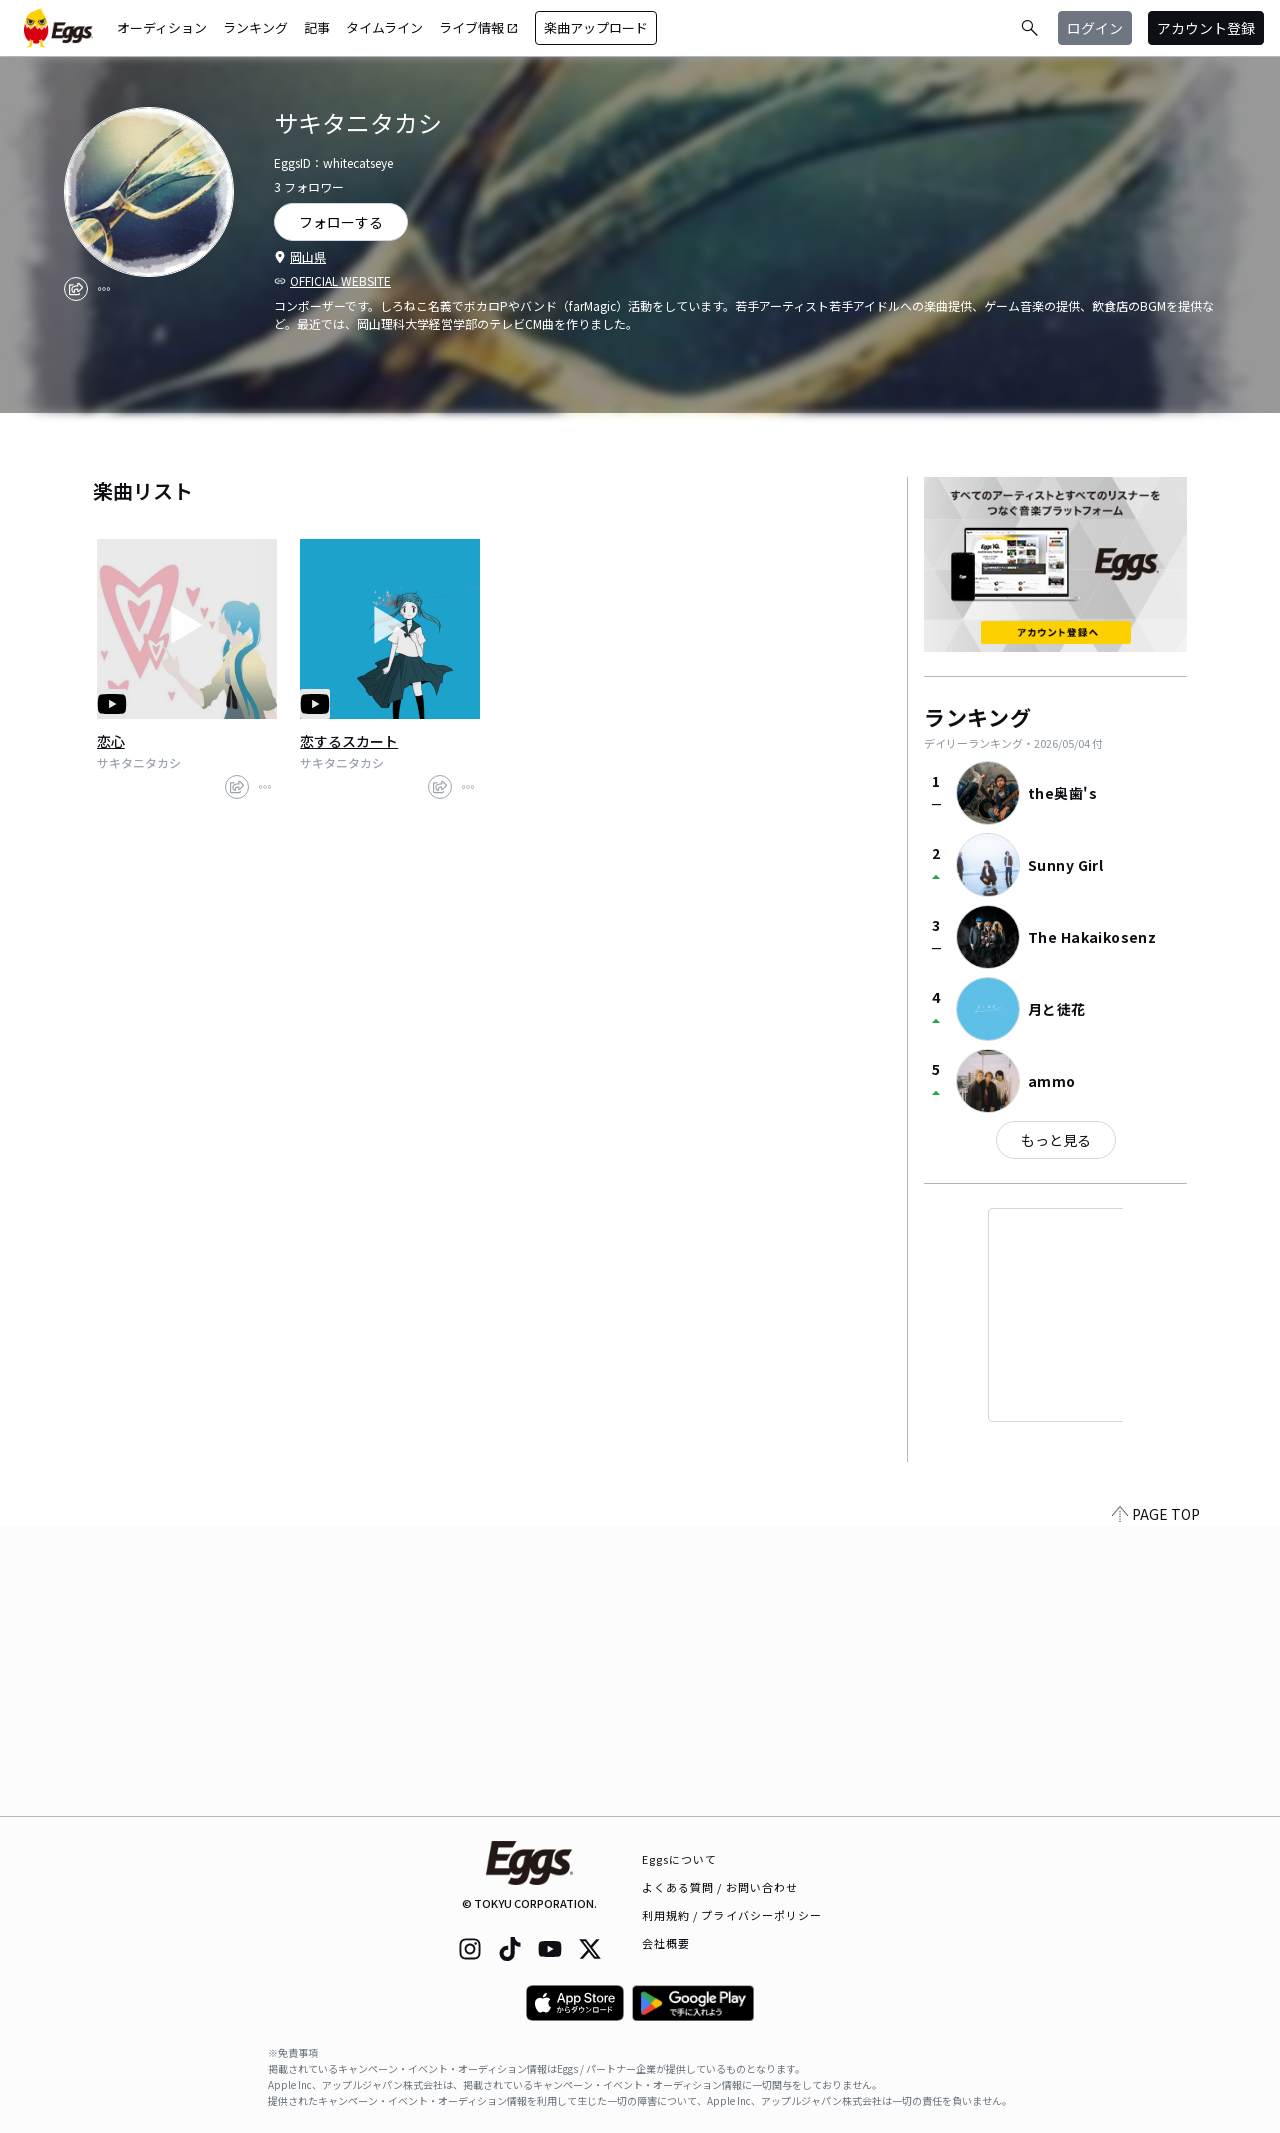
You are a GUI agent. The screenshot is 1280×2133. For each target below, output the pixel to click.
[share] (76, 289)
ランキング (255, 27)
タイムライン (384, 27)
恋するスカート (349, 741)
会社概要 (666, 1943)
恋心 (111, 741)
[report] (104, 289)
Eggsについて (680, 1859)
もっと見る (1056, 1140)
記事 (317, 27)
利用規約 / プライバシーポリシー (732, 1915)
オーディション (162, 27)
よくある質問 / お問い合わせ (720, 1887)
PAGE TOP (1156, 1804)
